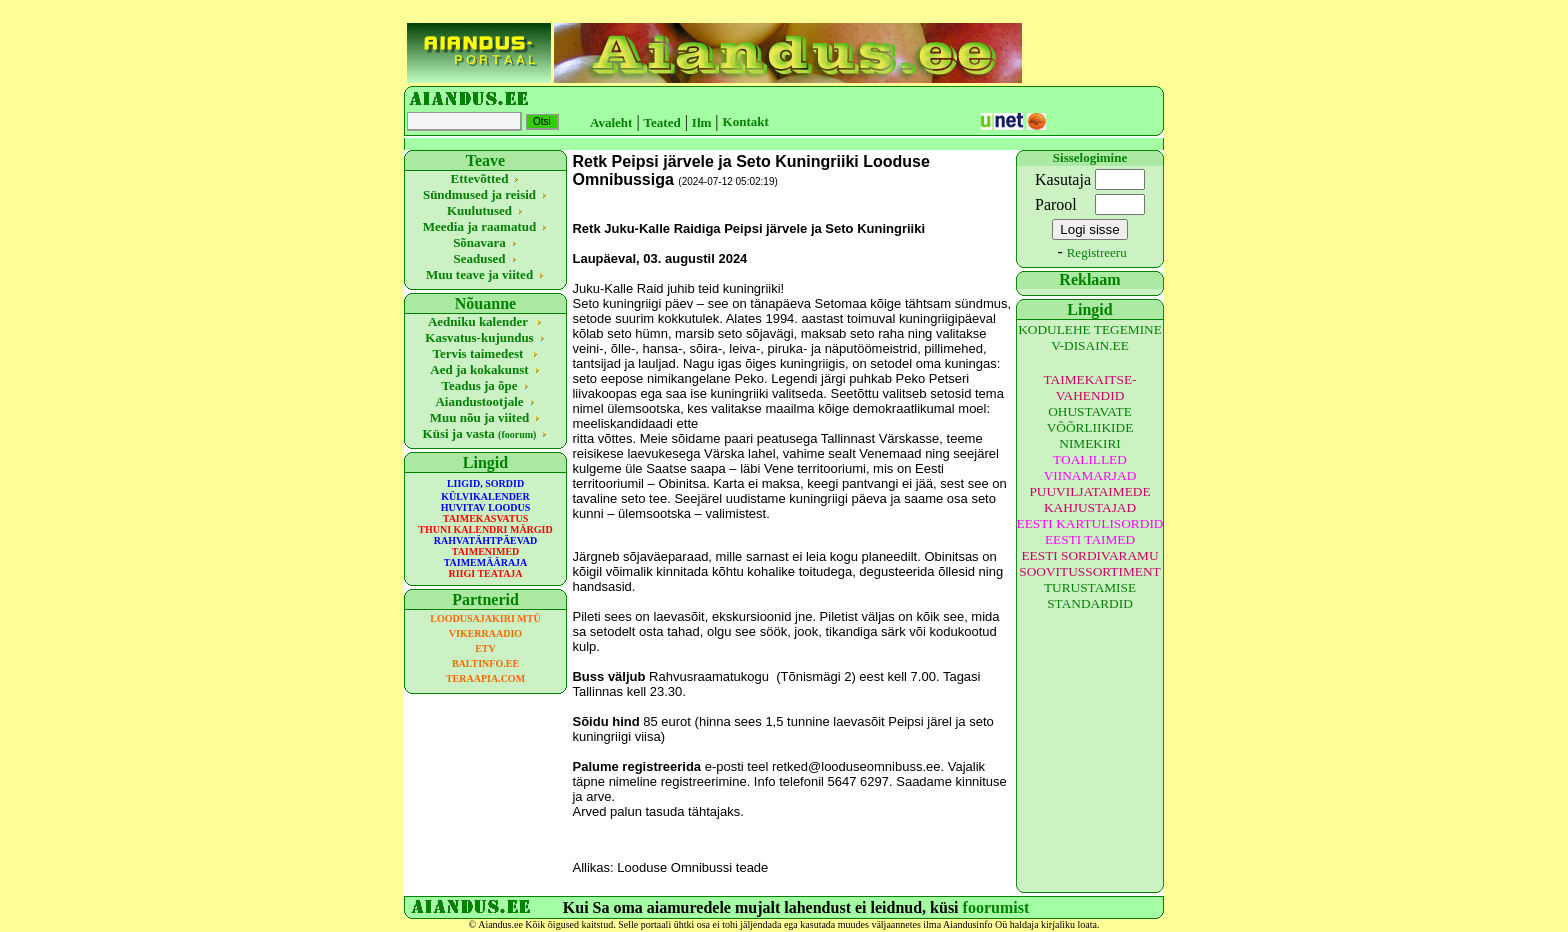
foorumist (996, 907)
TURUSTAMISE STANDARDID (1090, 595)
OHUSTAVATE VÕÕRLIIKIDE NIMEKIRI (1090, 427)
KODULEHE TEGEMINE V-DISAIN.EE (1090, 337)
